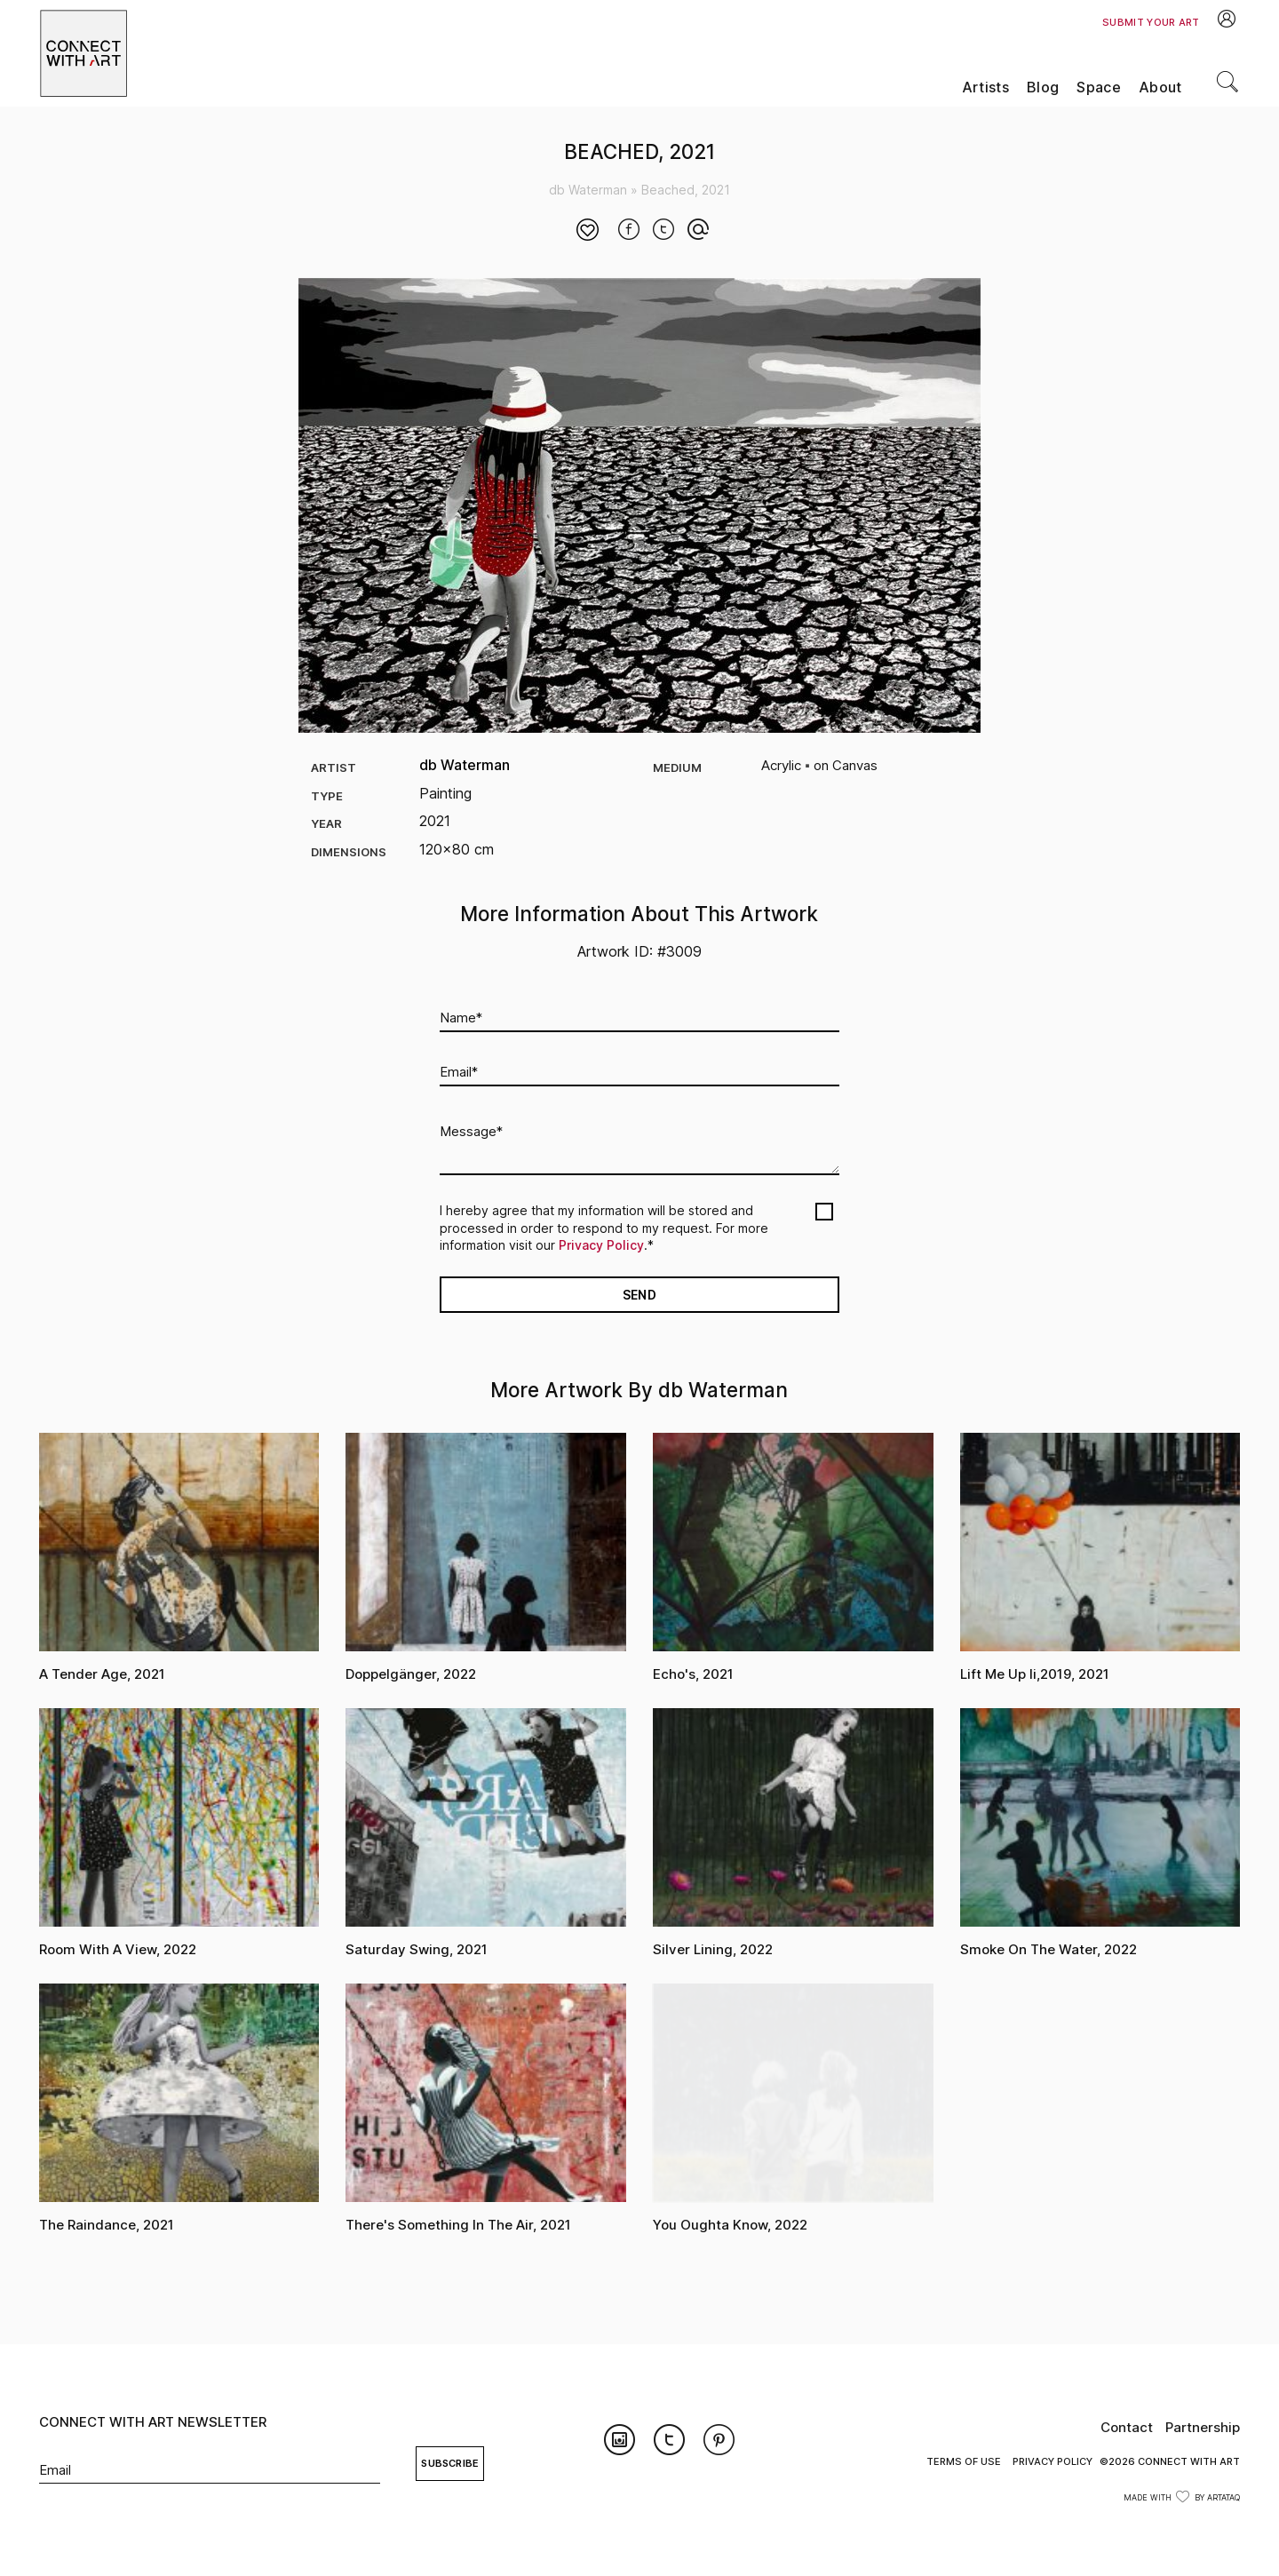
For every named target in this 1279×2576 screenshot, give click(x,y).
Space (1098, 87)
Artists (985, 87)
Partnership (1202, 2427)
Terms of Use (963, 2461)
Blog (1043, 87)
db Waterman (588, 189)
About (1160, 87)
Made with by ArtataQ (1182, 2497)
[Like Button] (587, 231)
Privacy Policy (601, 1244)
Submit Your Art (1151, 22)
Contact (1126, 2427)
